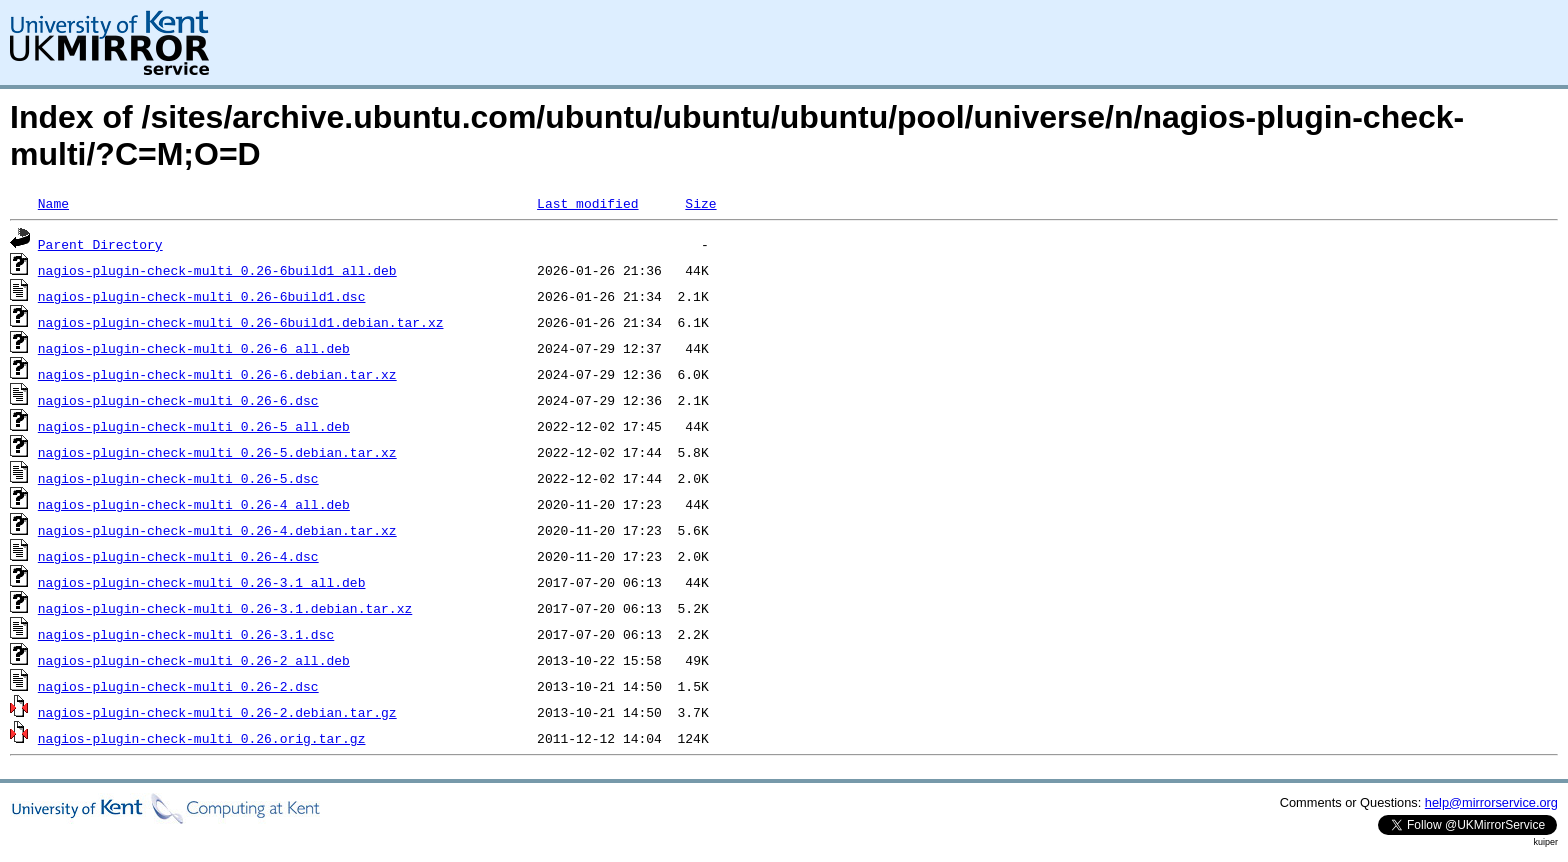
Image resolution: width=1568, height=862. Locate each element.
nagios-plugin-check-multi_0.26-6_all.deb (194, 348)
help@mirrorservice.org (1491, 802)
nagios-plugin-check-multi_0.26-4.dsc (178, 556)
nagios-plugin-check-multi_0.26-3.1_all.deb (202, 582)
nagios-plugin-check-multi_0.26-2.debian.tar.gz (217, 712)
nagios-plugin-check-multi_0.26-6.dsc (178, 400)
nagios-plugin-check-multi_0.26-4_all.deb (194, 504)
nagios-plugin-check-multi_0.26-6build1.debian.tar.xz (241, 322)
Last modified (587, 203)
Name (53, 203)
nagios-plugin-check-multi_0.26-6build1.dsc (202, 296)
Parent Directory (100, 244)
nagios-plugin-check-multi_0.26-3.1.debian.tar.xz (225, 608)
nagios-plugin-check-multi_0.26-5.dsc (178, 478)
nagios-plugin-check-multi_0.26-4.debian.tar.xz (217, 530)
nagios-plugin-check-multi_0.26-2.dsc (178, 686)
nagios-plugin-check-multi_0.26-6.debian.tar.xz (217, 374)
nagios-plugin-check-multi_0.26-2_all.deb (194, 660)
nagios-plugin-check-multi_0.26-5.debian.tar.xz (217, 452)
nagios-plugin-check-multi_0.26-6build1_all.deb (217, 270)
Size (700, 203)
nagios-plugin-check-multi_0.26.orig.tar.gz (202, 738)
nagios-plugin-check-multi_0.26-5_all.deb (194, 426)
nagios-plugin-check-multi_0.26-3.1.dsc (186, 634)
